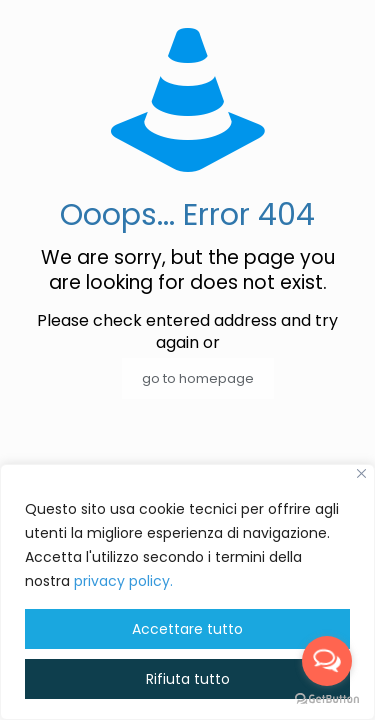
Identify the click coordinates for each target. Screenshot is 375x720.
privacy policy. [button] (123, 581)
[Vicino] (361, 473)
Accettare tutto (187, 629)
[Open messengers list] (327, 661)
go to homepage (198, 378)
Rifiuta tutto (188, 679)
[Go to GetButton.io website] (327, 699)
